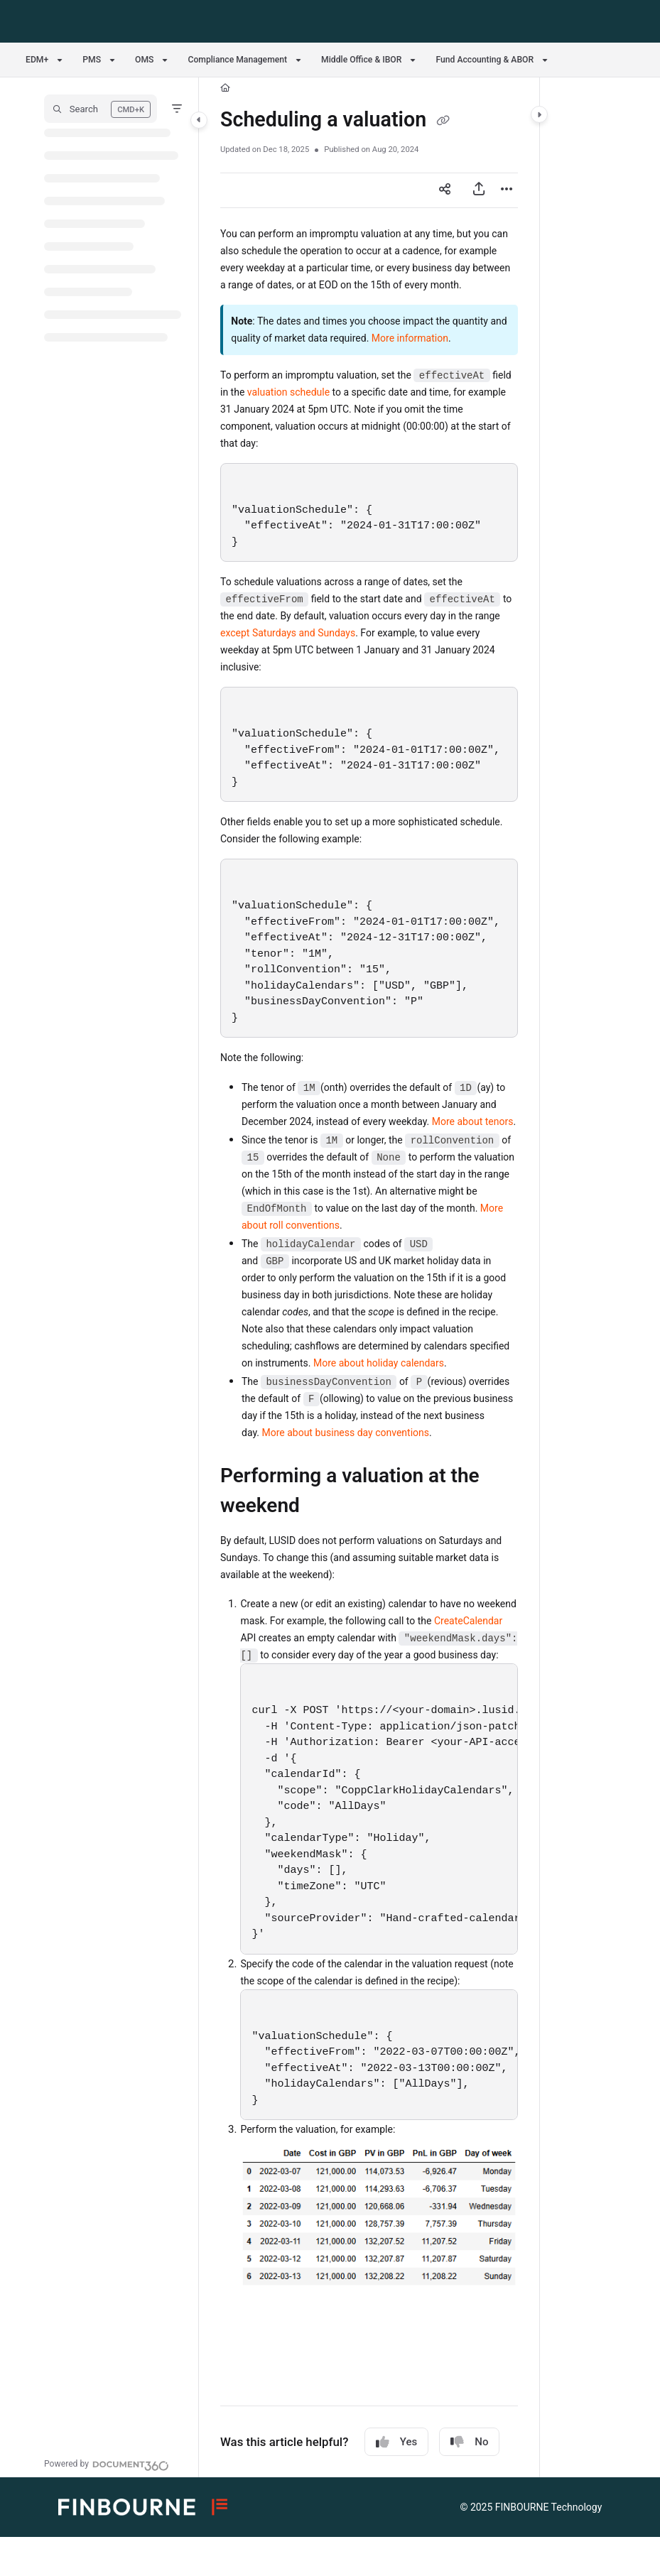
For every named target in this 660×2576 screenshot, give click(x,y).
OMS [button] (144, 60)
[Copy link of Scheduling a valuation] (442, 121)
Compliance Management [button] (237, 60)
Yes (396, 2442)
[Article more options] (506, 190)
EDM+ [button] (37, 60)
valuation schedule (288, 392)
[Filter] (176, 108)
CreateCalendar (468, 1620)
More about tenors (473, 1121)
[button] (100, 108)
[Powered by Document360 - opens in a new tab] (106, 2463)
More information (410, 338)
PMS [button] (91, 60)
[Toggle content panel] (539, 114)
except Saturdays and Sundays (287, 632)
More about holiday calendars (378, 1363)
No (469, 2442)
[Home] (225, 88)
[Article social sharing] (444, 190)
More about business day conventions (345, 1432)
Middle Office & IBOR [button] (361, 60)
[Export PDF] (478, 190)
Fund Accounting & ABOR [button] (485, 60)
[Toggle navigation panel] (198, 120)
